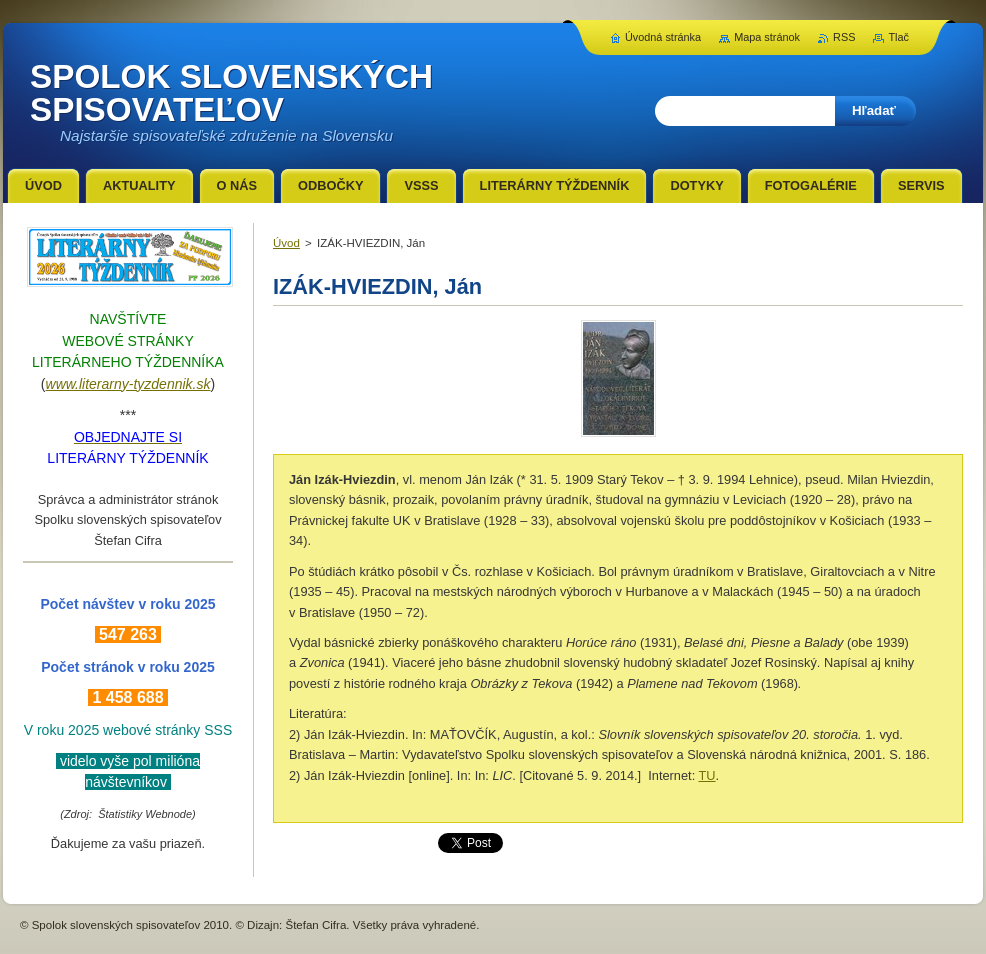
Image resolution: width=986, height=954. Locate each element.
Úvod (286, 243)
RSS (844, 37)
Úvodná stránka (663, 37)
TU (707, 775)
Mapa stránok (767, 37)
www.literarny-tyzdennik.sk (128, 384)
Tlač (898, 37)
